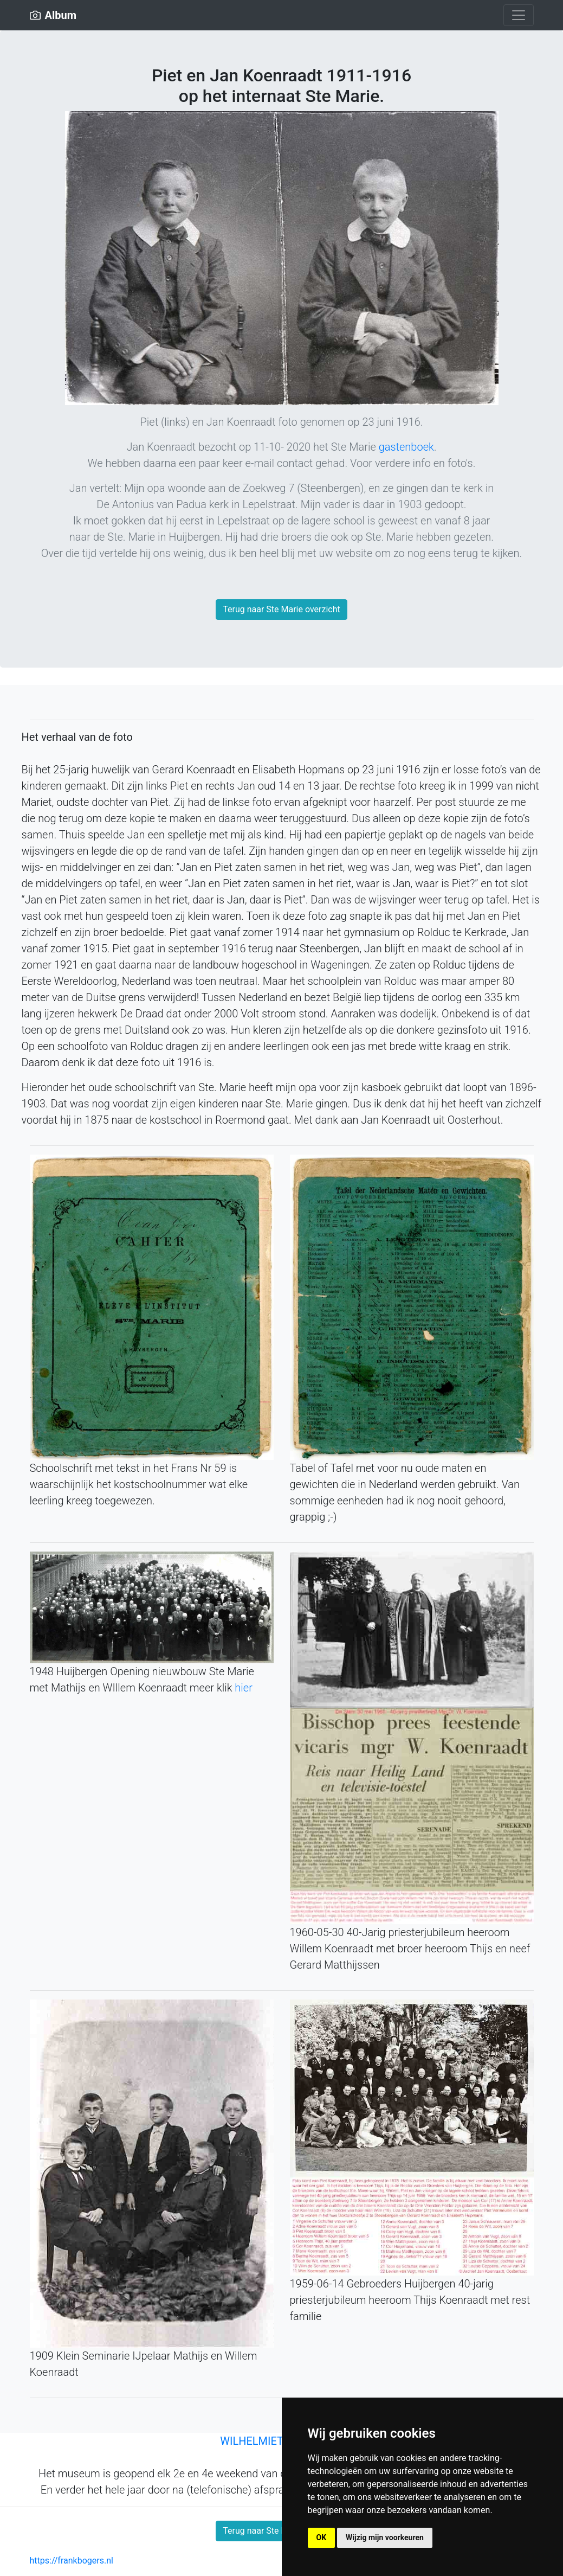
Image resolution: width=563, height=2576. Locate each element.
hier (244, 1687)
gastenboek (406, 446)
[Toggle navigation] (518, 15)
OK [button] (321, 2537)
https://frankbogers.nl (71, 2560)
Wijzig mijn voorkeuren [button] (385, 2537)
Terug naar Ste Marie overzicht (281, 609)
